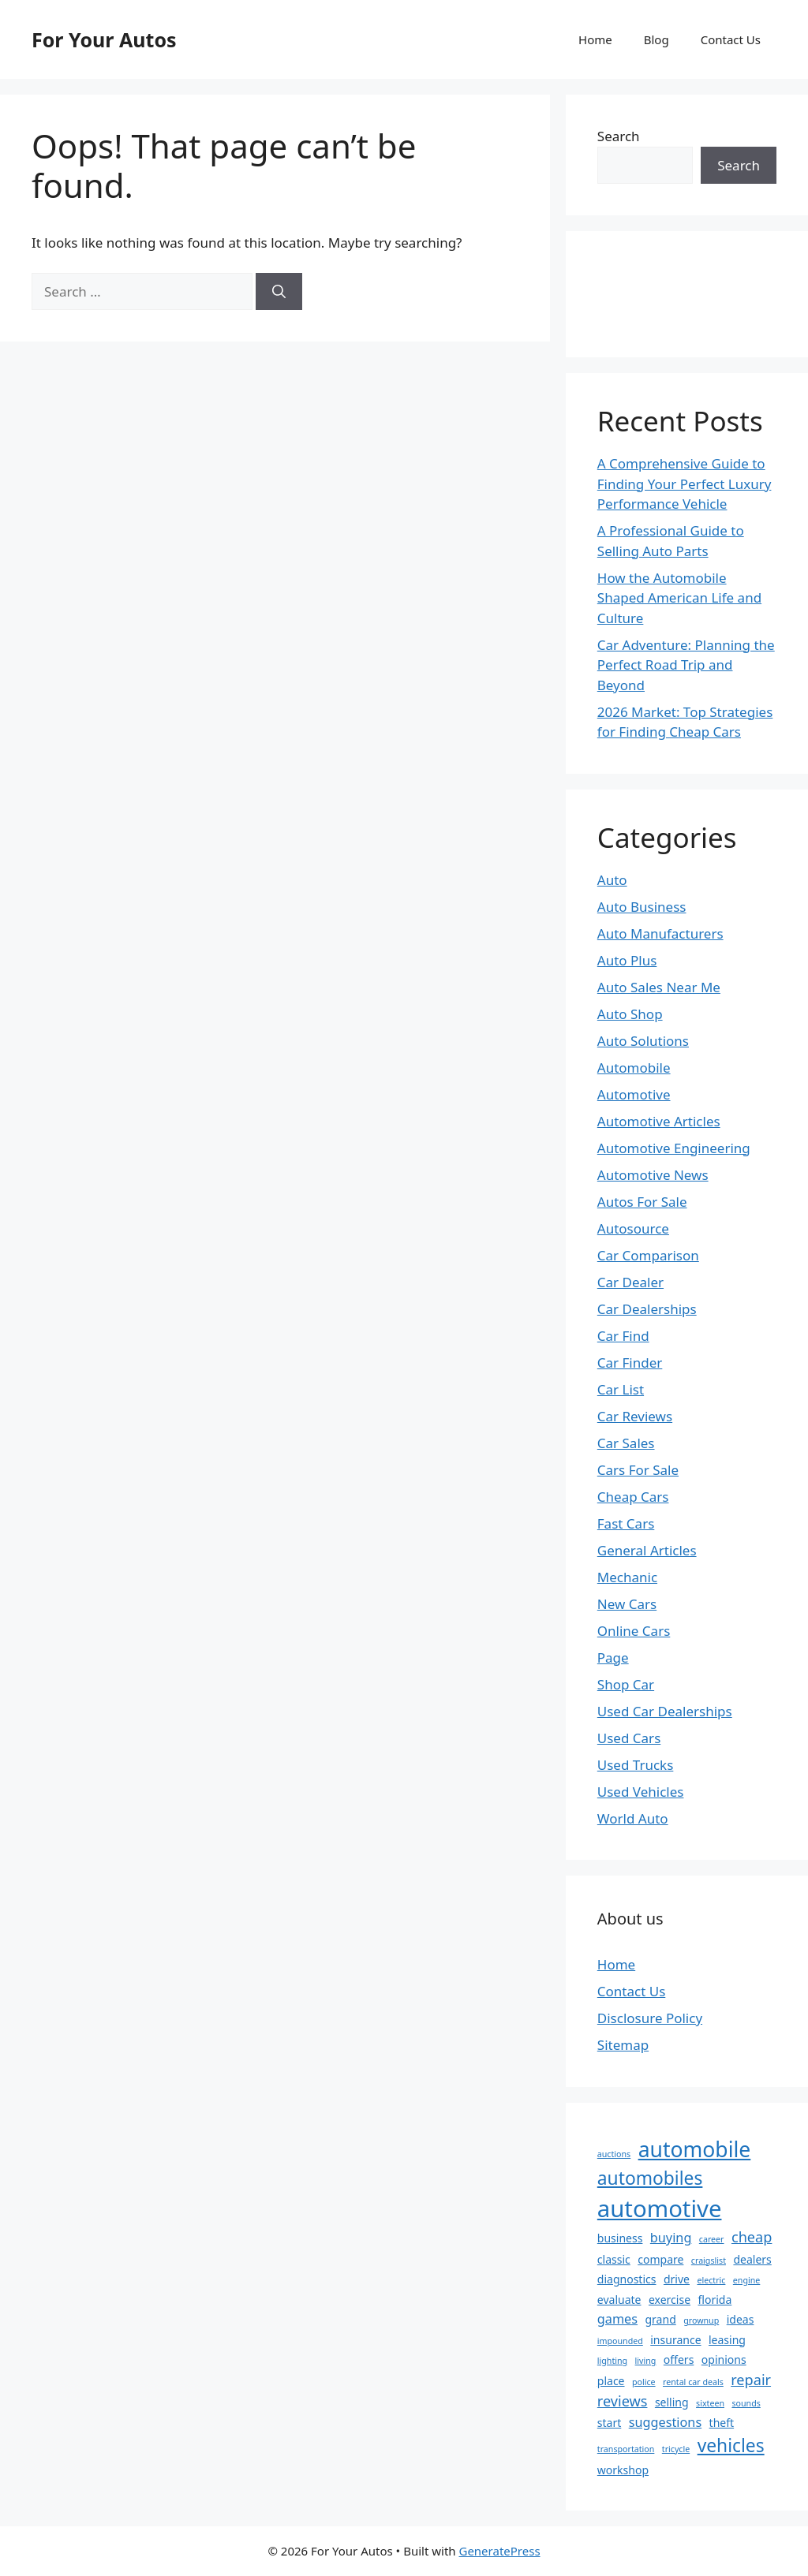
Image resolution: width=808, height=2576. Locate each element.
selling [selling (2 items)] (672, 2402)
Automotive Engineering (673, 1148)
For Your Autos (104, 39)
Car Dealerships (647, 1309)
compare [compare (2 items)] (660, 2259)
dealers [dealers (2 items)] (752, 2259)
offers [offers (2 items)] (679, 2359)
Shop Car (625, 1684)
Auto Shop (630, 1014)
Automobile (634, 1067)
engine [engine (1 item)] (747, 2280)
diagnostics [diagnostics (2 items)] (626, 2279)
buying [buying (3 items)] (671, 2237)
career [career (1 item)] (711, 2239)
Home (595, 39)
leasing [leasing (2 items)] (727, 2339)
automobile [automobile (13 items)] (694, 2149)
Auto (612, 880)
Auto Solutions (643, 1041)
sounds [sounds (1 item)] (745, 2403)
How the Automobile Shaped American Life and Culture (679, 598)
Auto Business (641, 907)
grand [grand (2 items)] (660, 2319)
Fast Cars (626, 1523)
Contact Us (731, 39)
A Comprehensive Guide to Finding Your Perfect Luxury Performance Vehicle (684, 483)
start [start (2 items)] (609, 2422)
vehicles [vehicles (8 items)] (731, 2445)
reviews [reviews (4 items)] (622, 2400)
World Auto (632, 1818)
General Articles (647, 1550)
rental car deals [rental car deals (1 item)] (693, 2381)
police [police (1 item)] (644, 2381)
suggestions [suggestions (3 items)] (665, 2422)
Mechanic (627, 1577)
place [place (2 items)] (611, 2380)
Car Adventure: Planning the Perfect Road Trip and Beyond (686, 665)
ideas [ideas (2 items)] (740, 2319)
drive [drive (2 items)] (677, 2279)
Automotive (634, 1094)
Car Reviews (634, 1416)
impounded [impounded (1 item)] (620, 2340)
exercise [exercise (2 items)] (669, 2299)
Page (613, 1657)
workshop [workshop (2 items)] (623, 2469)
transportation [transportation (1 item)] (626, 2449)
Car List (620, 1389)
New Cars (626, 1604)
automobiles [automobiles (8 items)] (650, 2178)
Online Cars (634, 1631)
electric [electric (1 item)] (711, 2280)
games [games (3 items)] (617, 2319)
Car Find (623, 1336)
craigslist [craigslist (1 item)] (708, 2260)
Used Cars (628, 1738)
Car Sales (626, 1443)
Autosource (633, 1228)
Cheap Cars (633, 1497)
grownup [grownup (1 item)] (701, 2320)
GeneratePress (499, 2551)
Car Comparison (648, 1255)
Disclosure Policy (649, 2018)
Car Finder (630, 1362)
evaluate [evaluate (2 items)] (619, 2299)
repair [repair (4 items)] (751, 2379)
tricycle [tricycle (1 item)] (676, 2449)
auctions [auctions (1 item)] (613, 2154)
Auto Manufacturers (660, 933)
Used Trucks (635, 1765)
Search (618, 136)
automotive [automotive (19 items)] (659, 2208)
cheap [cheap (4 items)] (751, 2236)
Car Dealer (630, 1282)
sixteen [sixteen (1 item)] (710, 2403)
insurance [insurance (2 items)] (675, 2339)
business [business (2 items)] (620, 2238)
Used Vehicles (640, 1792)
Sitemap (623, 2045)
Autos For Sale (642, 1202)
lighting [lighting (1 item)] (612, 2360)
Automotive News (653, 1175)
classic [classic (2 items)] (613, 2259)
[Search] (279, 292)
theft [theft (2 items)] (722, 2422)
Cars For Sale (638, 1470)
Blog (656, 39)
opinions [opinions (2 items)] (723, 2359)
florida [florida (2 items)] (715, 2299)
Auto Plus (627, 960)
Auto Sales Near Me (658, 987)
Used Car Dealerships (664, 1711)
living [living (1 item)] (645, 2360)
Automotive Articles (658, 1121)
